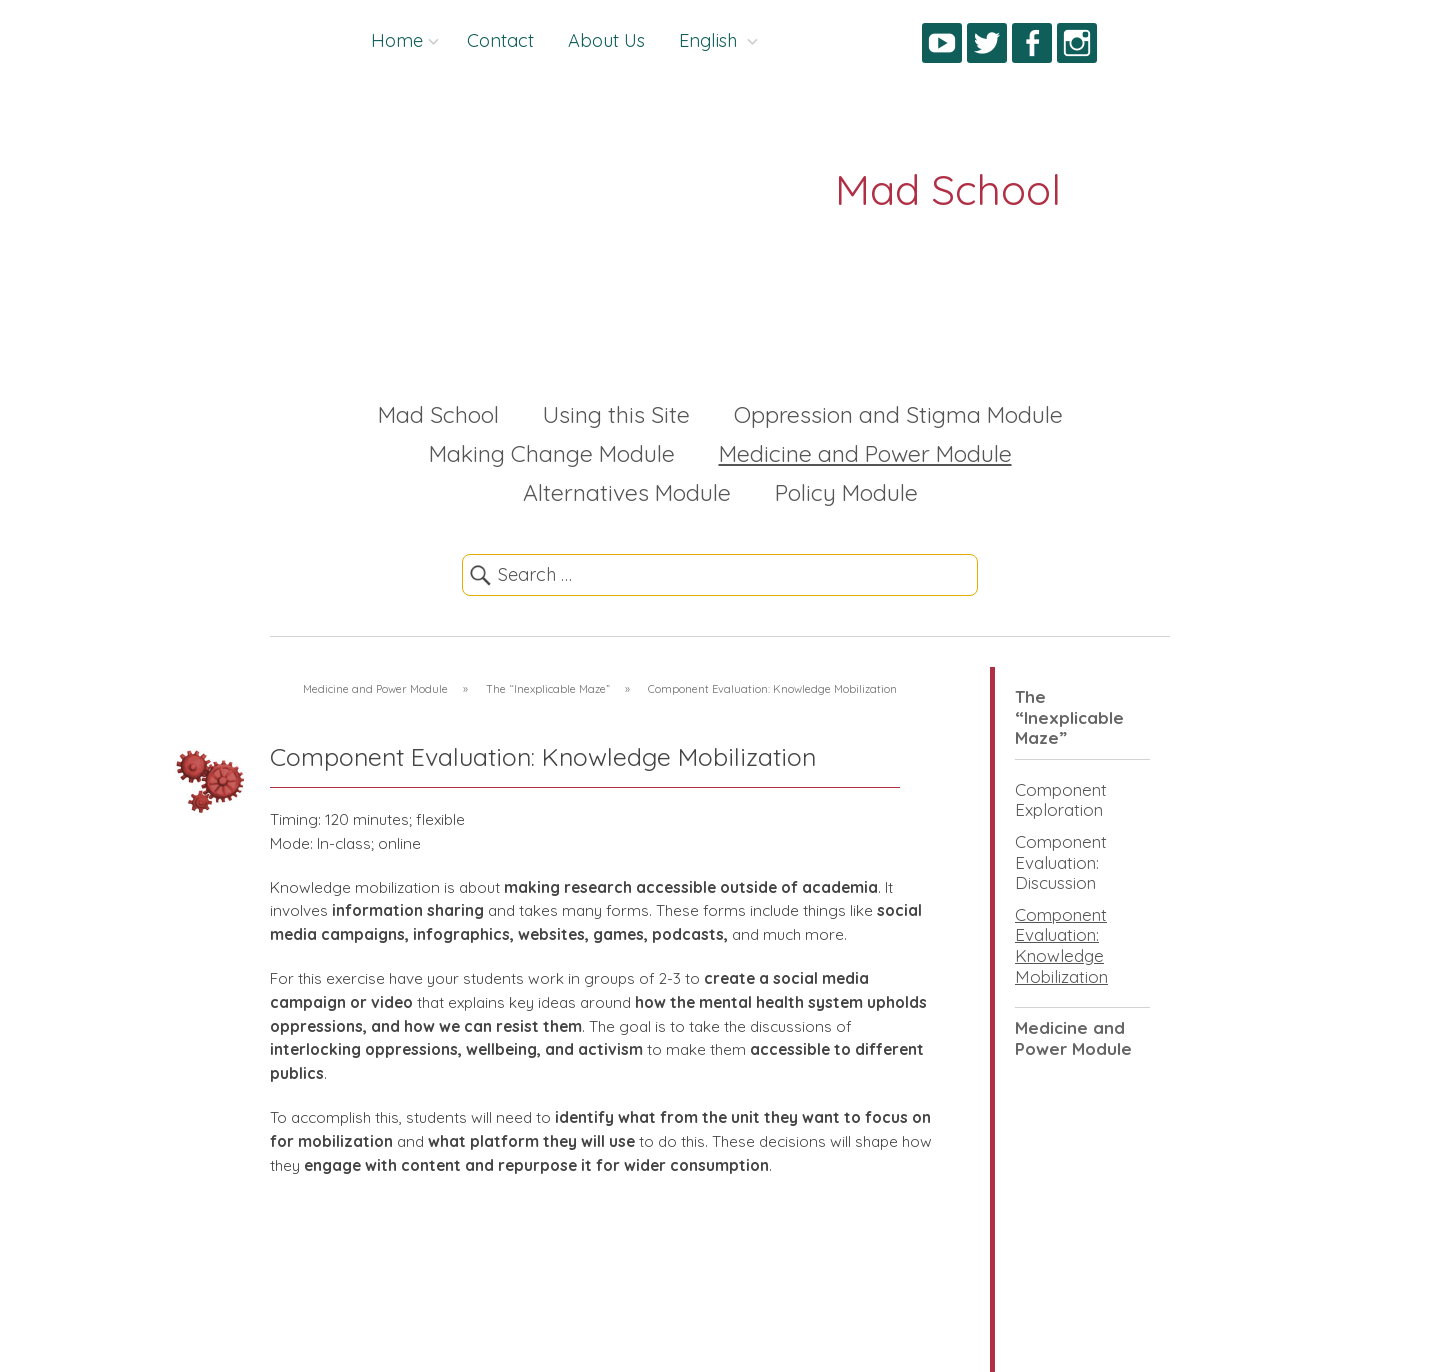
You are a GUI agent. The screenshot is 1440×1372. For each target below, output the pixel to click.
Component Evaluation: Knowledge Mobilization (1061, 945)
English (710, 40)
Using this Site (616, 414)
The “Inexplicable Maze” (1069, 717)
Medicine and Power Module (865, 453)
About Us (606, 40)
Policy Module (846, 492)
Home (397, 40)
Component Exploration (1061, 800)
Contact (500, 40)
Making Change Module (552, 453)
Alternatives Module (627, 492)
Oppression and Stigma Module (898, 414)
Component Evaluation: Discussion (1061, 862)
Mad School (438, 414)
